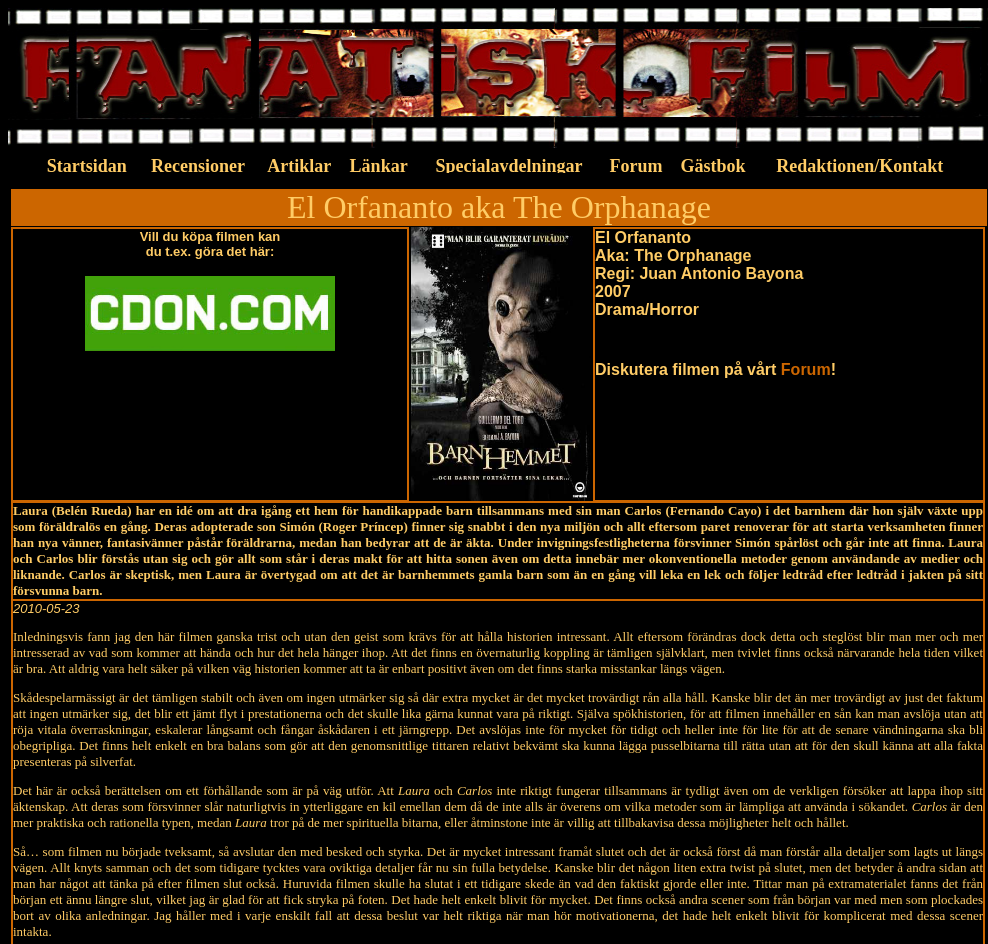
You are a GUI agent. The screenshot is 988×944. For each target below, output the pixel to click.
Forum (806, 369)
